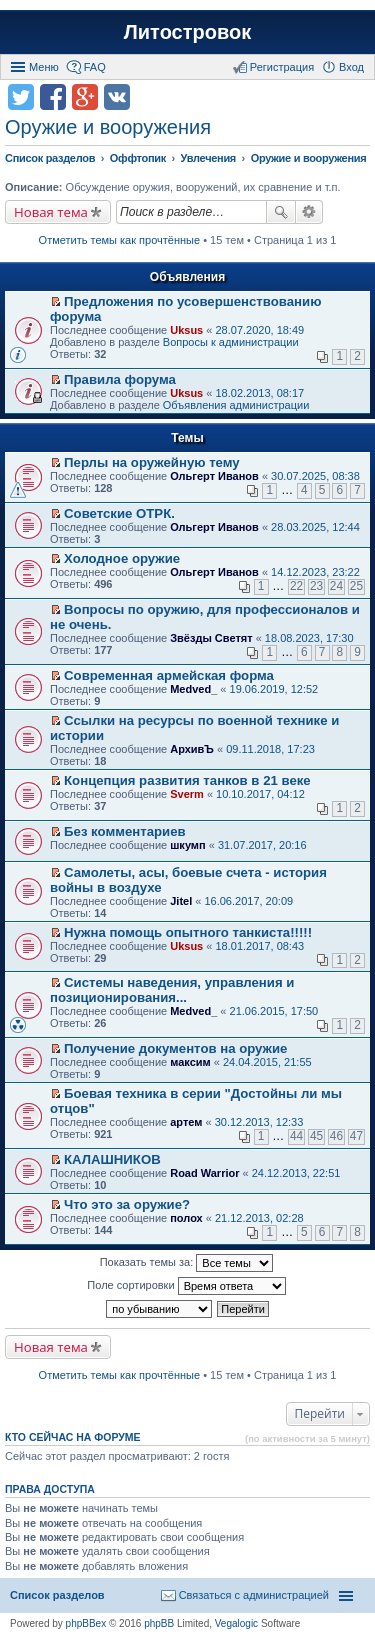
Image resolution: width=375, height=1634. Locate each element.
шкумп (187, 845)
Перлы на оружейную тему (152, 462)
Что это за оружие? (127, 1204)
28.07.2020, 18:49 (259, 330)
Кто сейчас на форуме (73, 1437)
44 (296, 1136)
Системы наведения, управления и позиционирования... (172, 990)
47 (356, 1136)
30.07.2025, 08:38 (315, 476)
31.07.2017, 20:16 (262, 845)
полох (186, 1218)
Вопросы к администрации (231, 342)
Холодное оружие (122, 558)
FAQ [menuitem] (95, 67)
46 (336, 1136)
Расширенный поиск (309, 212)
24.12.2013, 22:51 (296, 1173)
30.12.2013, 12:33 (259, 1122)
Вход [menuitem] (351, 67)
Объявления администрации (236, 405)
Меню (44, 67)
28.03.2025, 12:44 (315, 527)
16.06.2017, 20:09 (248, 901)
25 (356, 586)
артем (186, 1122)
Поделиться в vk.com (117, 97)
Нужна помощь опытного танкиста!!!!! (188, 932)
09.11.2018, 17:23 (270, 749)
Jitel (181, 901)
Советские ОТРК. (119, 513)
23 (316, 586)
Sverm (187, 794)
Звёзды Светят (211, 638)
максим (190, 1062)
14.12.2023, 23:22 (315, 572)
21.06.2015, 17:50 (274, 1011)
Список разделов (57, 1595)
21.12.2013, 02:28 (259, 1218)
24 (336, 586)
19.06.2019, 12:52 (274, 689)
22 (296, 586)
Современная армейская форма (169, 675)
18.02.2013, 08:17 (259, 393)
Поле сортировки (186, 1286)
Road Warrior (204, 1173)
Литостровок (187, 32)
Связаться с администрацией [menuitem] (254, 1595)
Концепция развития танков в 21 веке (187, 780)
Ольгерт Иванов (214, 476)
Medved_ (193, 689)
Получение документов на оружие (175, 1048)
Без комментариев (125, 831)
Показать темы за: (187, 1263)
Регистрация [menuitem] (282, 67)
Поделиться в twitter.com (21, 97)
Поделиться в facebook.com (53, 97)
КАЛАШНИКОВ (112, 1159)
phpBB (159, 1623)
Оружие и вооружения (108, 127)
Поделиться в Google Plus (85, 97)
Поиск (281, 212)
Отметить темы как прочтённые (120, 240)
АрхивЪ (192, 749)
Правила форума (120, 379)
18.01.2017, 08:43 (259, 946)
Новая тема (51, 212)
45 (316, 1136)
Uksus (186, 330)
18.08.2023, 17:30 (309, 638)
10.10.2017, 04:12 (260, 794)
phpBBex (86, 1623)
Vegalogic (236, 1623)
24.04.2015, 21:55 (267, 1062)
